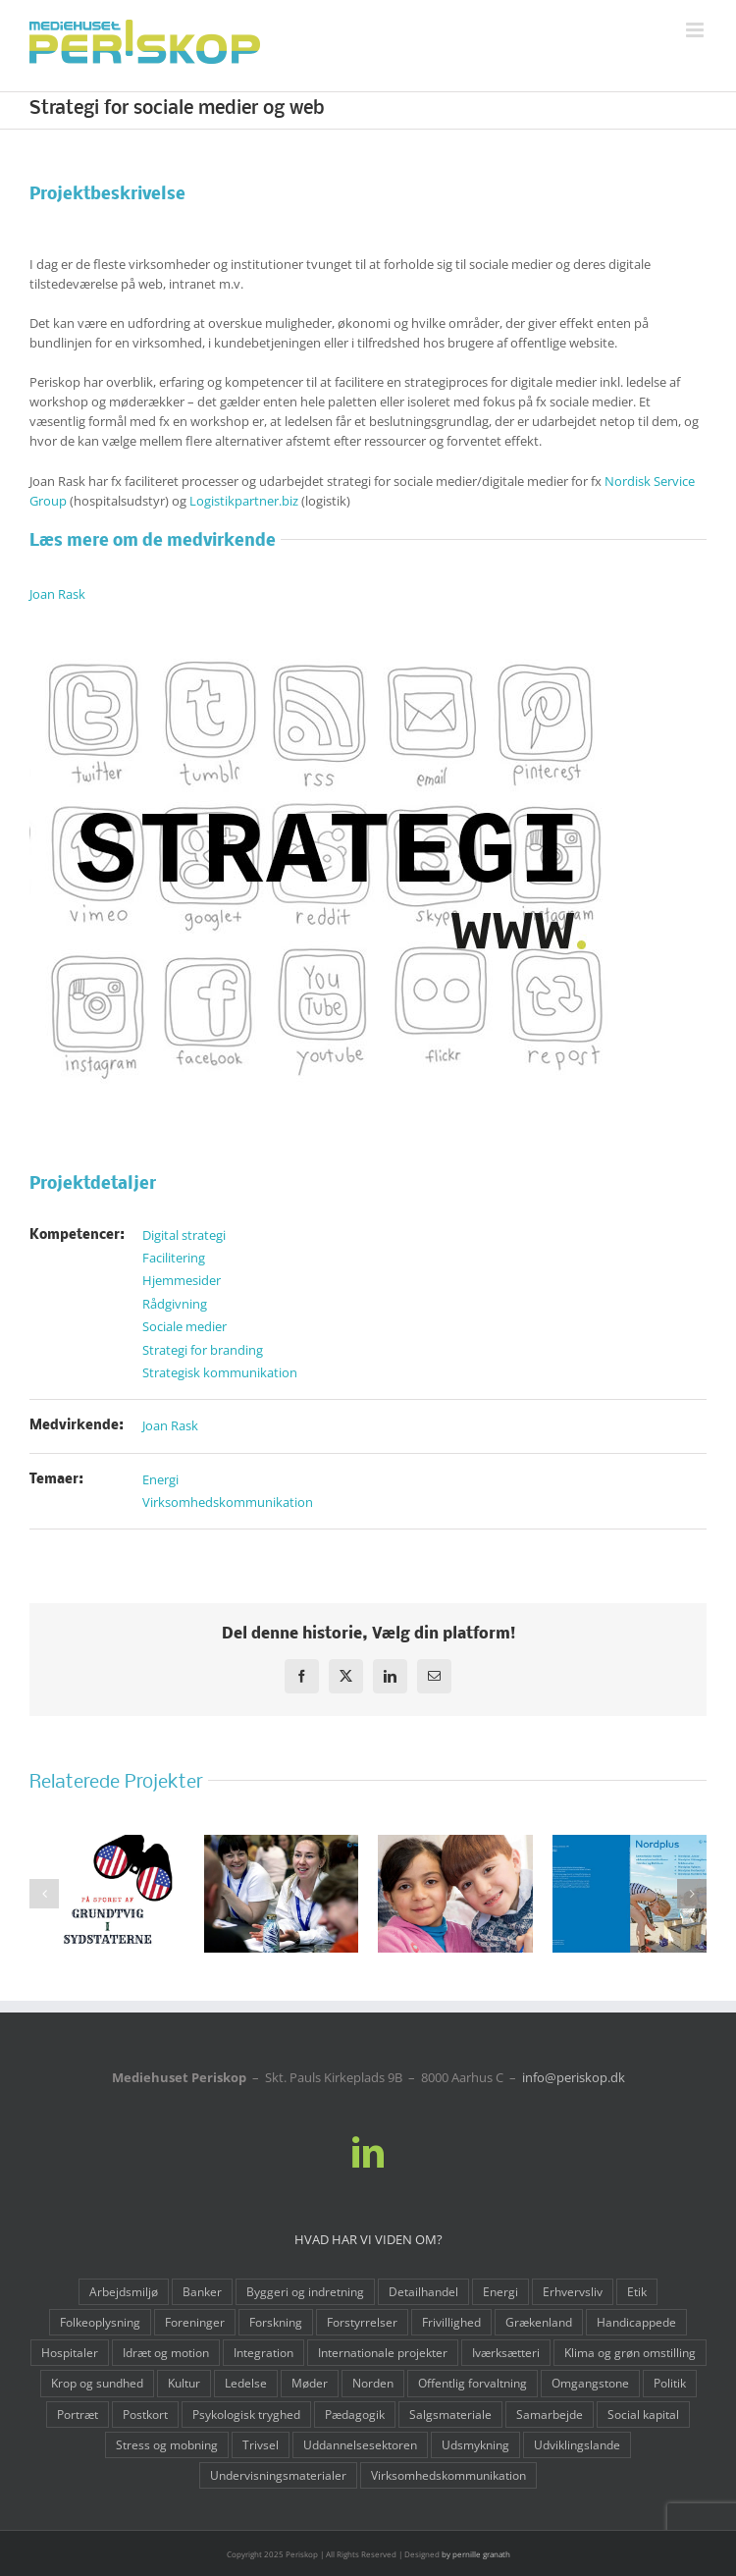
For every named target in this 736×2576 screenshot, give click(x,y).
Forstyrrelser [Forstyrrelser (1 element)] (362, 2322)
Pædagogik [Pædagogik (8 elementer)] (355, 2414)
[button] (44, 1893)
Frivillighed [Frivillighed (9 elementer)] (451, 2322)
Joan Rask (57, 594)
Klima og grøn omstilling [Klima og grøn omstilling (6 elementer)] (630, 2352)
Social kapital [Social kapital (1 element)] (643, 2414)
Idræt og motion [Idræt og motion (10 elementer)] (166, 2352)
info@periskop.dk (573, 2077)
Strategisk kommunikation (219, 1372)
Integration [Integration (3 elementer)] (263, 2352)
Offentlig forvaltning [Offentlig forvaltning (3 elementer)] (472, 2382)
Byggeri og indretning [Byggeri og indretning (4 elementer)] (305, 2291)
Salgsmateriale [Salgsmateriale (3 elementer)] (450, 2414)
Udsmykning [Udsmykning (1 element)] (475, 2444)
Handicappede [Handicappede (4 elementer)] (636, 2322)
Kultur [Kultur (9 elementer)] (184, 2382)
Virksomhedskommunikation (227, 1502)
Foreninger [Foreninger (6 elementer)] (195, 2322)
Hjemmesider (181, 1280)
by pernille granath (476, 2554)
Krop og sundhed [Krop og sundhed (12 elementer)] (97, 2382)
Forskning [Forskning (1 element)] (275, 2322)
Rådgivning (174, 1304)
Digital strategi (184, 1235)
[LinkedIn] (368, 2152)
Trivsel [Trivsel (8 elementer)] (260, 2444)
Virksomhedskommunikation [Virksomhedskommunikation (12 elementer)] (448, 2475)
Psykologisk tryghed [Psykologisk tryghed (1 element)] (246, 2414)
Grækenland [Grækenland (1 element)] (538, 2322)
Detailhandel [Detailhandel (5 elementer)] (423, 2291)
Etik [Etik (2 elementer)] (637, 2291)
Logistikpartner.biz (243, 501)
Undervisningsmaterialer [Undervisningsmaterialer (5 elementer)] (278, 2475)
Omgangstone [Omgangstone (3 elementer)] (590, 2382)
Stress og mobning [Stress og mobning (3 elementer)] (167, 2444)
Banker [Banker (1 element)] (202, 2291)
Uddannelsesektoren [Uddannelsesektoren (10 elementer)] (360, 2444)
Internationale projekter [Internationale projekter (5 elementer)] (382, 2352)
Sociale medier (184, 1326)
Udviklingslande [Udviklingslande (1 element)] (577, 2444)
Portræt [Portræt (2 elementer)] (77, 2414)
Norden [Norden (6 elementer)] (373, 2382)
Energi (160, 1479)
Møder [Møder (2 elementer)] (309, 2382)
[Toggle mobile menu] (696, 30)
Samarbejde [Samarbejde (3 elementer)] (549, 2414)
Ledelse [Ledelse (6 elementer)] (246, 2382)
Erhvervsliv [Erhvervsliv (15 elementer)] (573, 2291)
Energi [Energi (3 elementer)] (500, 2291)
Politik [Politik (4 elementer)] (670, 2382)
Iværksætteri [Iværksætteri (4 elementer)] (506, 2352)
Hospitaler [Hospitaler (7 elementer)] (69, 2352)
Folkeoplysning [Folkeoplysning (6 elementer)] (100, 2322)
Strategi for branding (202, 1350)
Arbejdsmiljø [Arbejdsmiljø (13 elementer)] (123, 2291)
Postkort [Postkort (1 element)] (145, 2414)
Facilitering (173, 1257)
